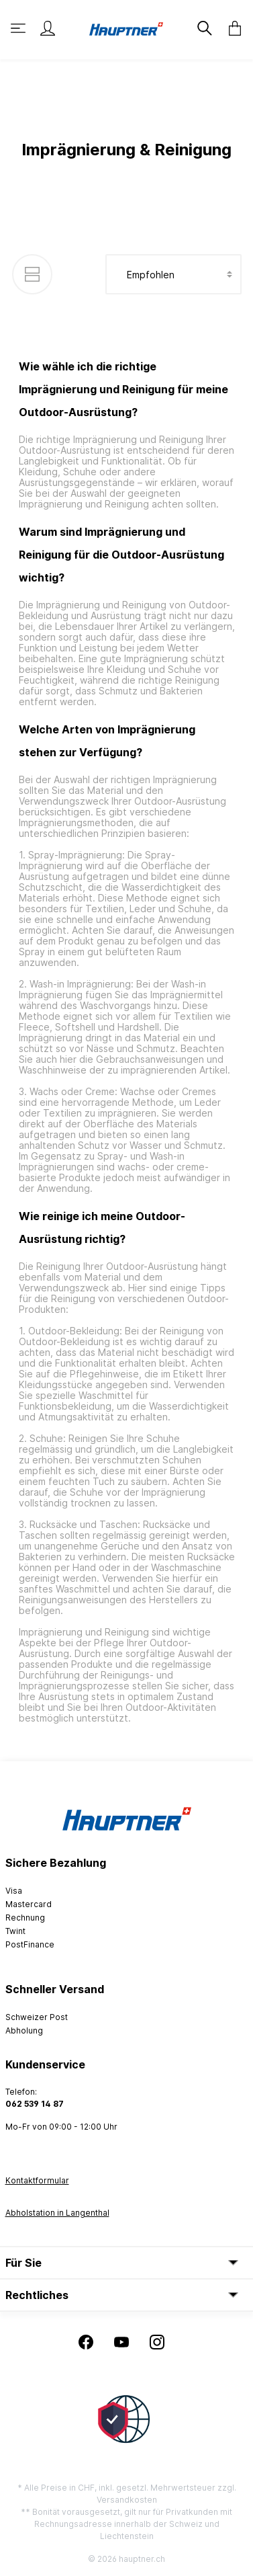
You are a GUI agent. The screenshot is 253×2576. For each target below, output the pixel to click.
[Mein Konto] (47, 28)
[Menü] (19, 28)
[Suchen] (203, 28)
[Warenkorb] (230, 28)
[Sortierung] (173, 274)
